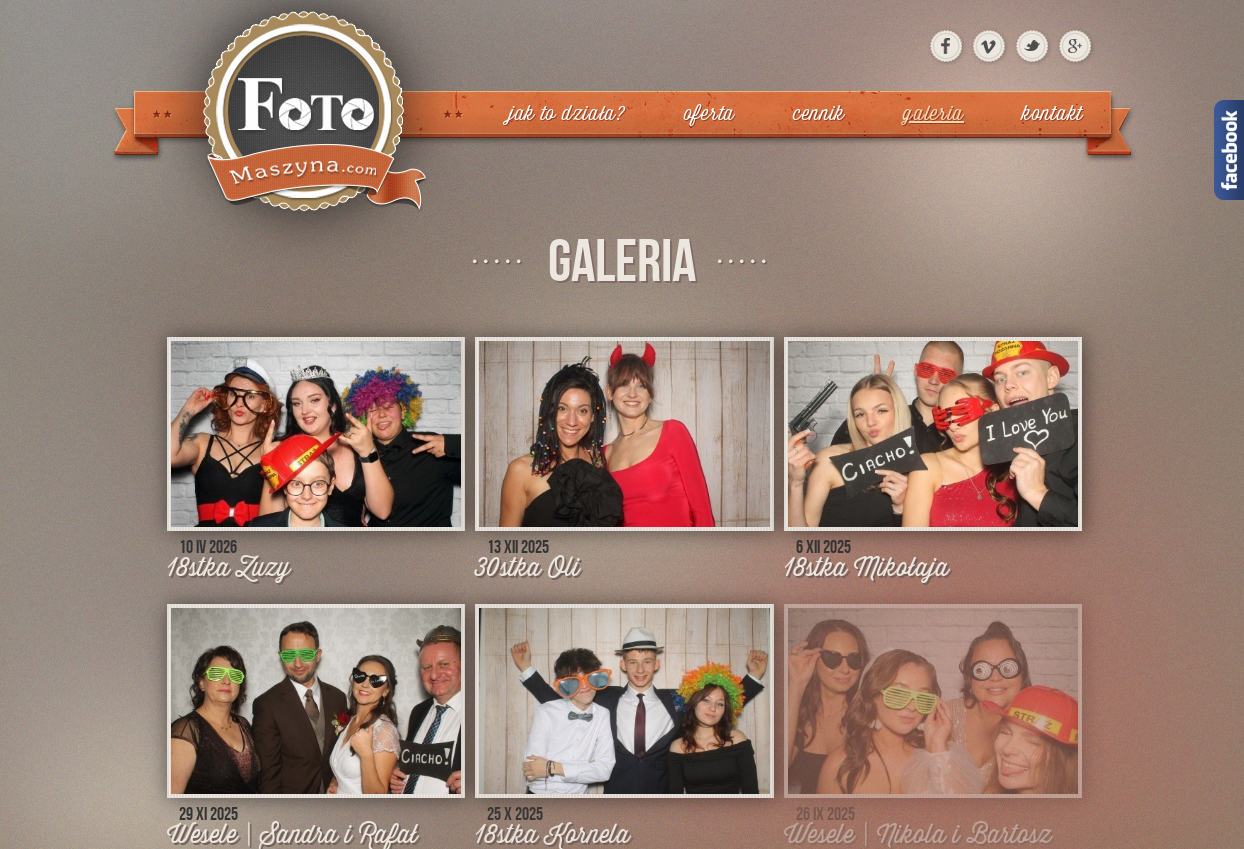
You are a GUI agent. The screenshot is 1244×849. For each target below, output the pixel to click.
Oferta (709, 113)
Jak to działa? (567, 113)
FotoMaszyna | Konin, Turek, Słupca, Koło (304, 135)
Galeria (933, 113)
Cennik (819, 113)
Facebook (1229, 150)
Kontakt (1052, 113)
